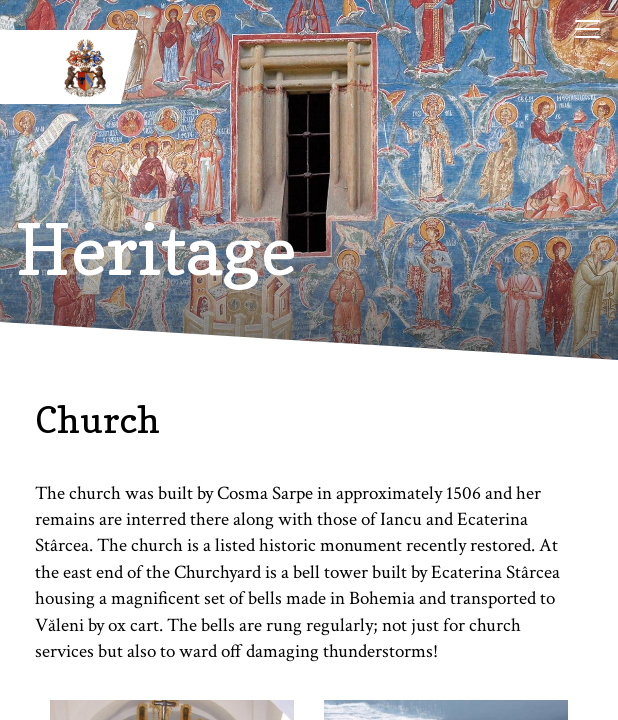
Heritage (156, 249)
